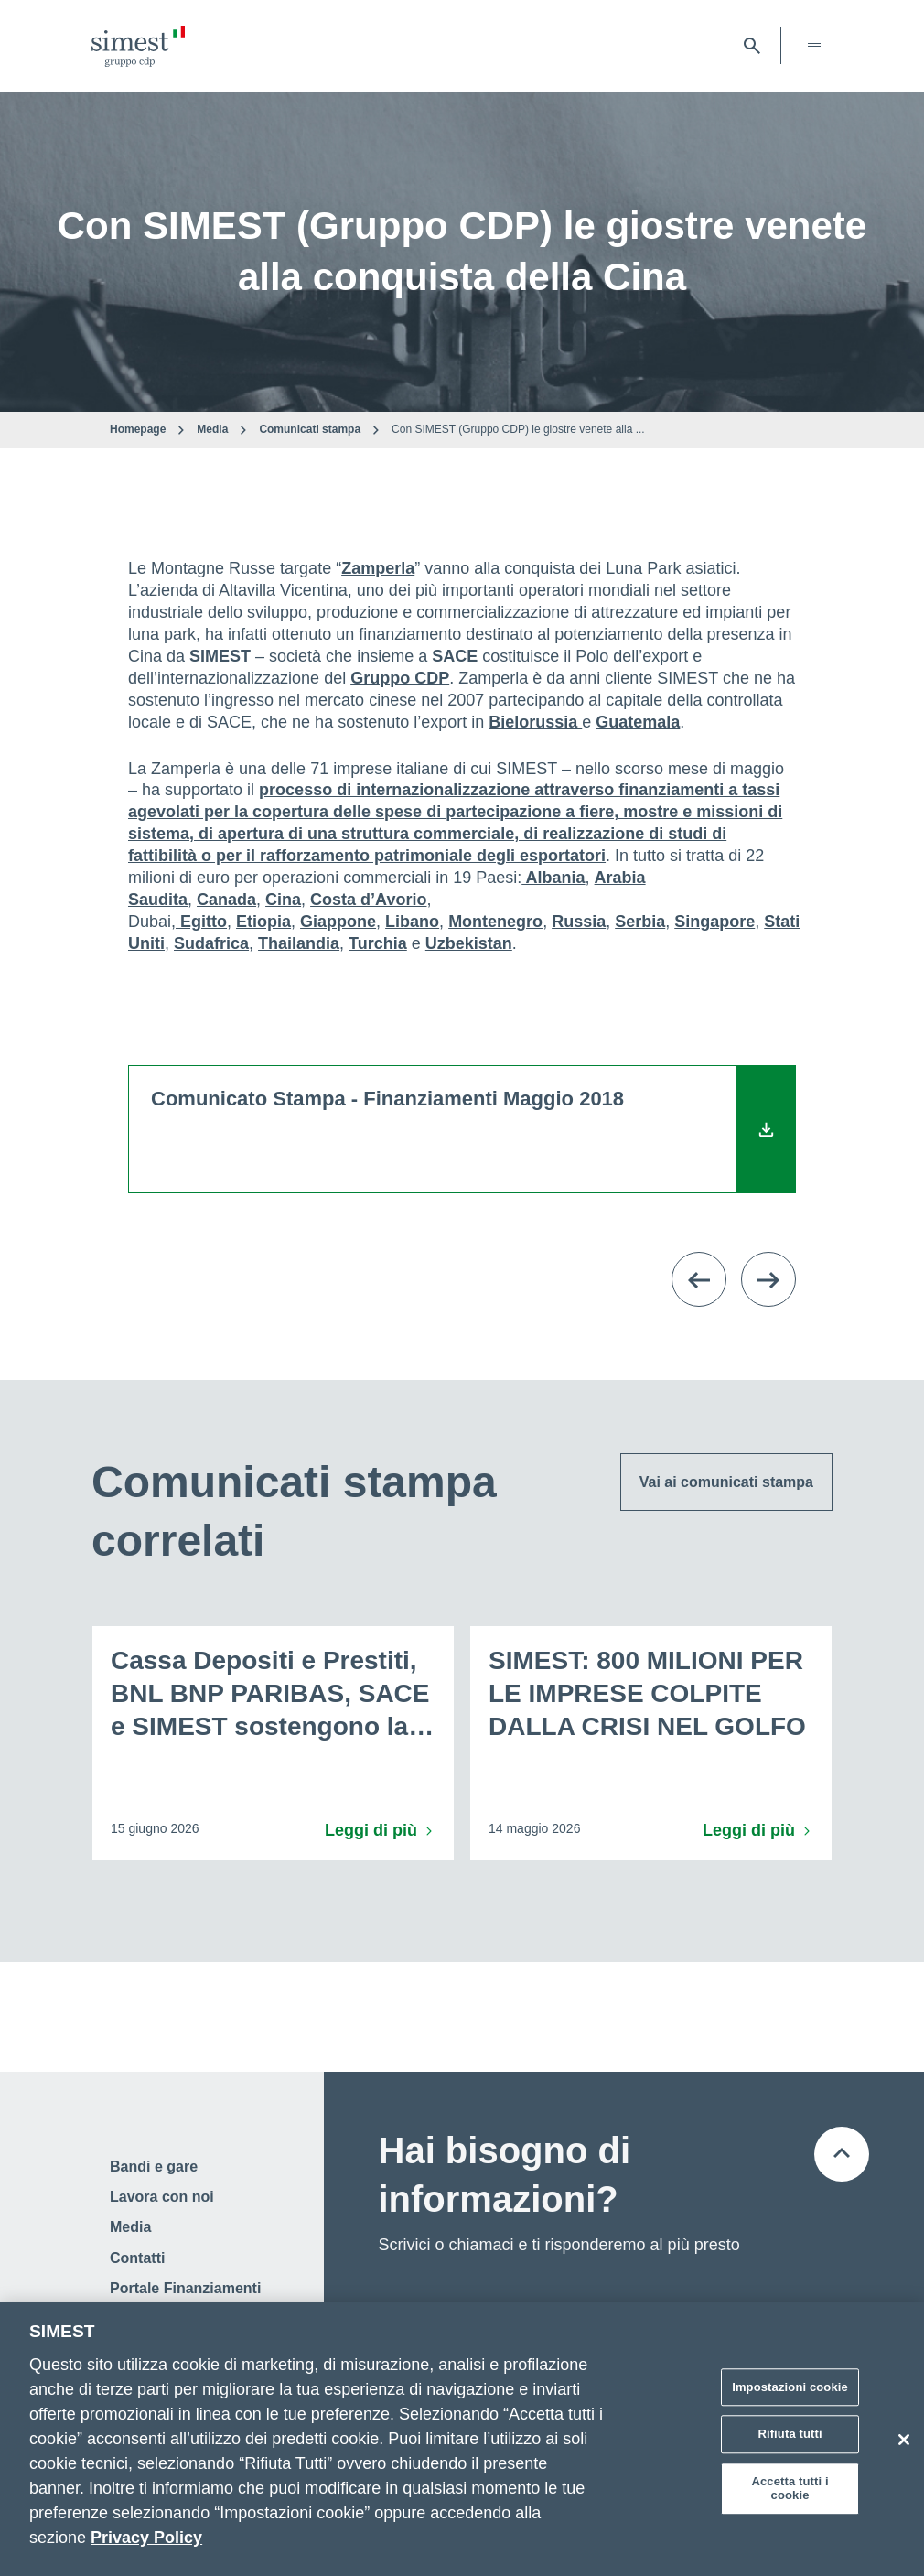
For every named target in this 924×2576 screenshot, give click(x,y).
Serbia (640, 921)
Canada (226, 899)
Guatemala (638, 722)
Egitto (201, 921)
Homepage (138, 429)
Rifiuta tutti (789, 2434)
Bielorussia (535, 722)
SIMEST (220, 656)
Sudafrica (211, 943)
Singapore (714, 921)
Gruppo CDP (399, 678)
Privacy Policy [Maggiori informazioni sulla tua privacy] (146, 2537)
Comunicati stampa (309, 429)
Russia (579, 921)
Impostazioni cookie (790, 2387)
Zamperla (377, 568)
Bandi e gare (154, 2166)
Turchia (378, 943)
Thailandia (298, 943)
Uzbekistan (468, 943)
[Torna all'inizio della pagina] (841, 2154)
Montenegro (495, 921)
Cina (283, 899)
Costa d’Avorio (368, 899)
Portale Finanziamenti (185, 2288)
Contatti (137, 2258)
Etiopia (263, 921)
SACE (455, 656)
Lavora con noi (162, 2196)
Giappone (338, 921)
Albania (553, 877)
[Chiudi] (904, 2440)
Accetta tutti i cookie (789, 2488)
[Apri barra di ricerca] (752, 45)
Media (212, 429)
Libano (412, 921)
